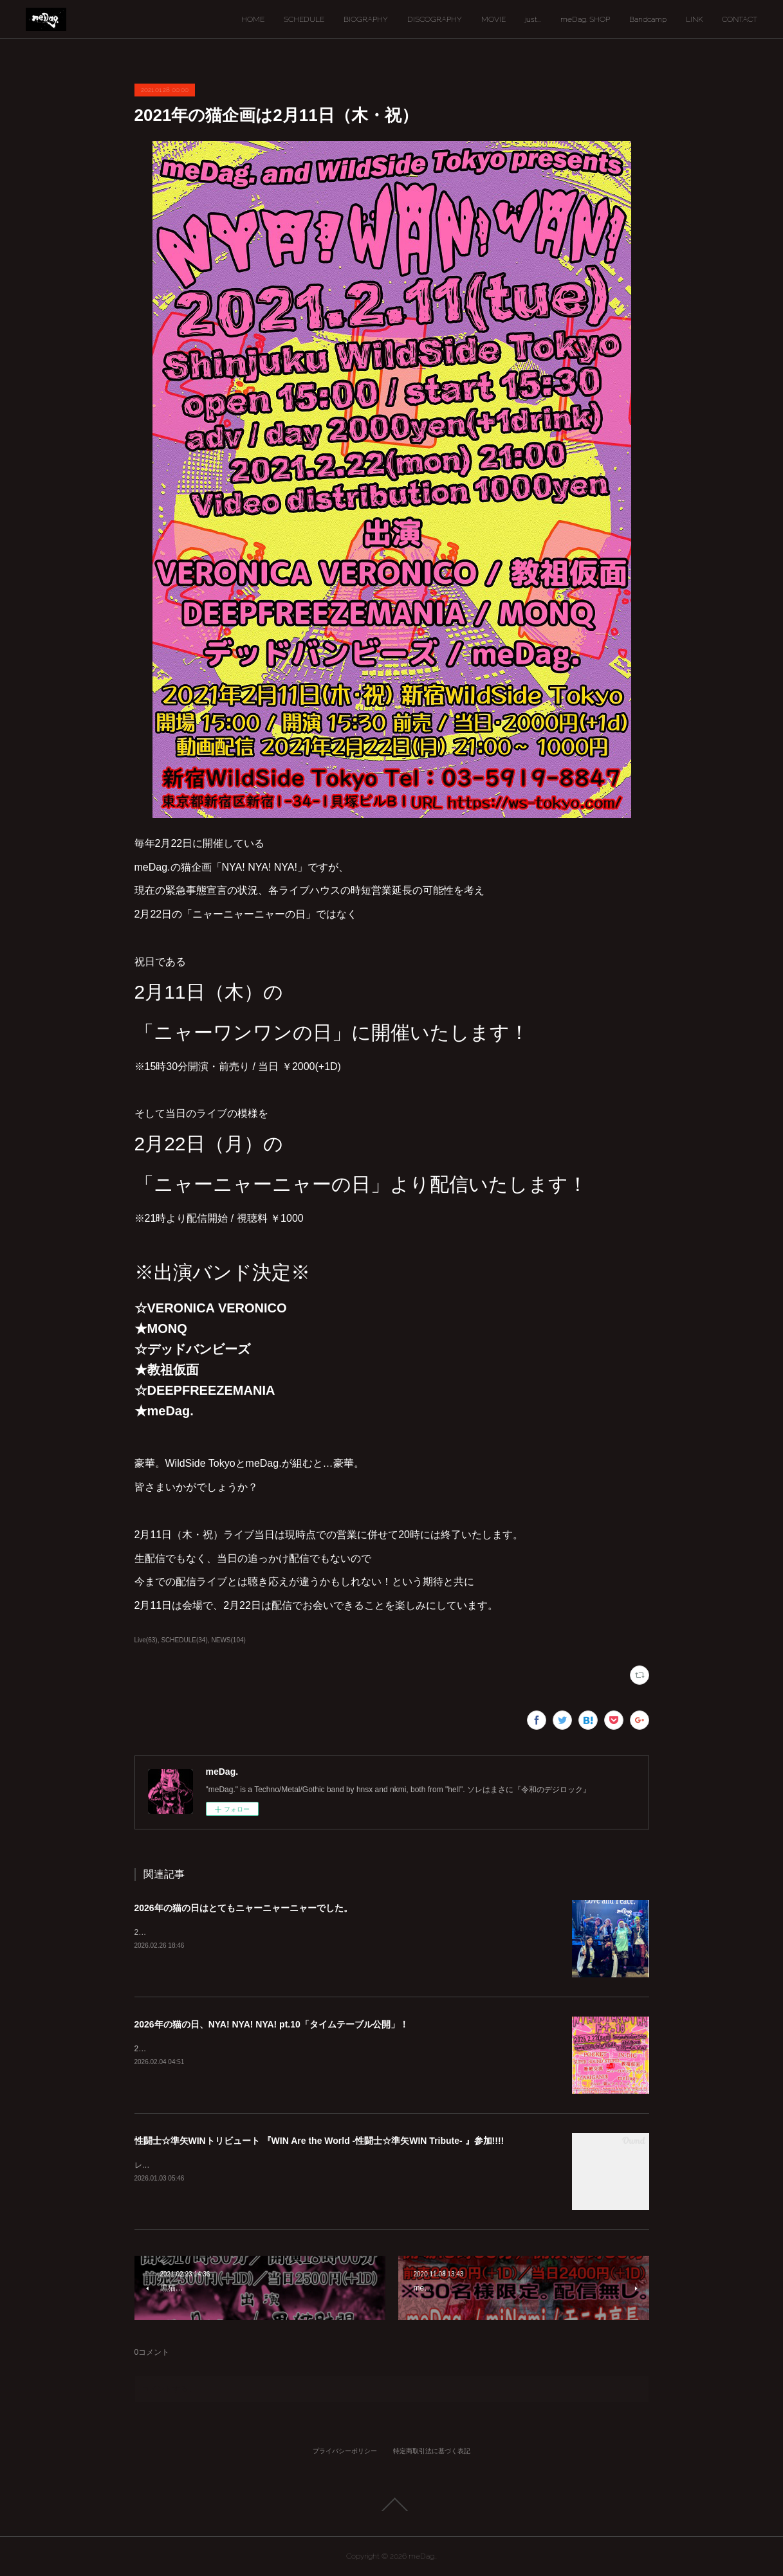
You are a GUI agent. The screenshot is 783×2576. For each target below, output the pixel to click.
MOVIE (493, 19)
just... (533, 19)
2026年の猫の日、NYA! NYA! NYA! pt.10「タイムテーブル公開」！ (271, 2024)
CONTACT (739, 19)
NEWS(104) (229, 1640)
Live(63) (146, 1640)
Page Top (391, 2505)
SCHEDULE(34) (184, 1640)
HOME (252, 19)
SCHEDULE (304, 19)
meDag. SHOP (585, 19)
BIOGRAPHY (366, 19)
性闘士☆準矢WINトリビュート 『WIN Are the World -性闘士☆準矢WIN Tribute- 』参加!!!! (319, 2141)
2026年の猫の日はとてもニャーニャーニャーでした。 (243, 1908)
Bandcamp (648, 19)
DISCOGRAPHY (434, 19)
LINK (694, 19)
